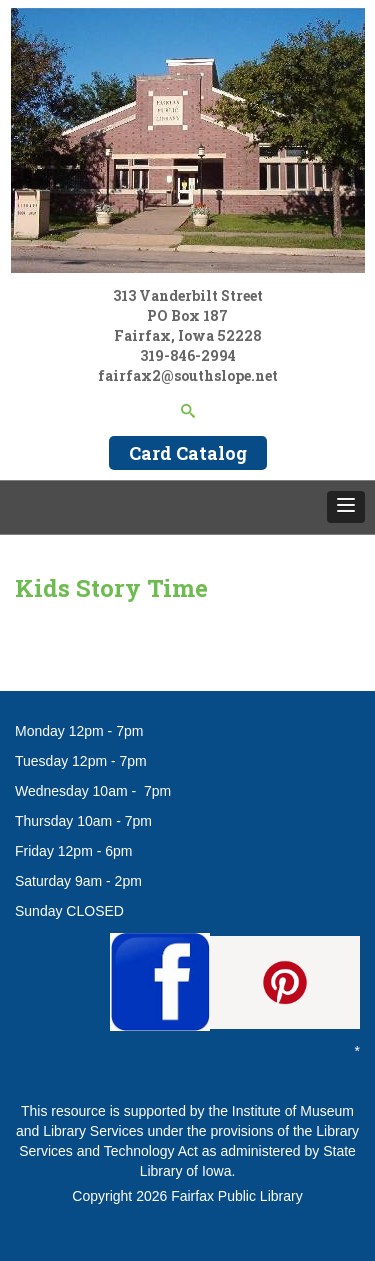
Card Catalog (188, 453)
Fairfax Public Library (237, 1196)
